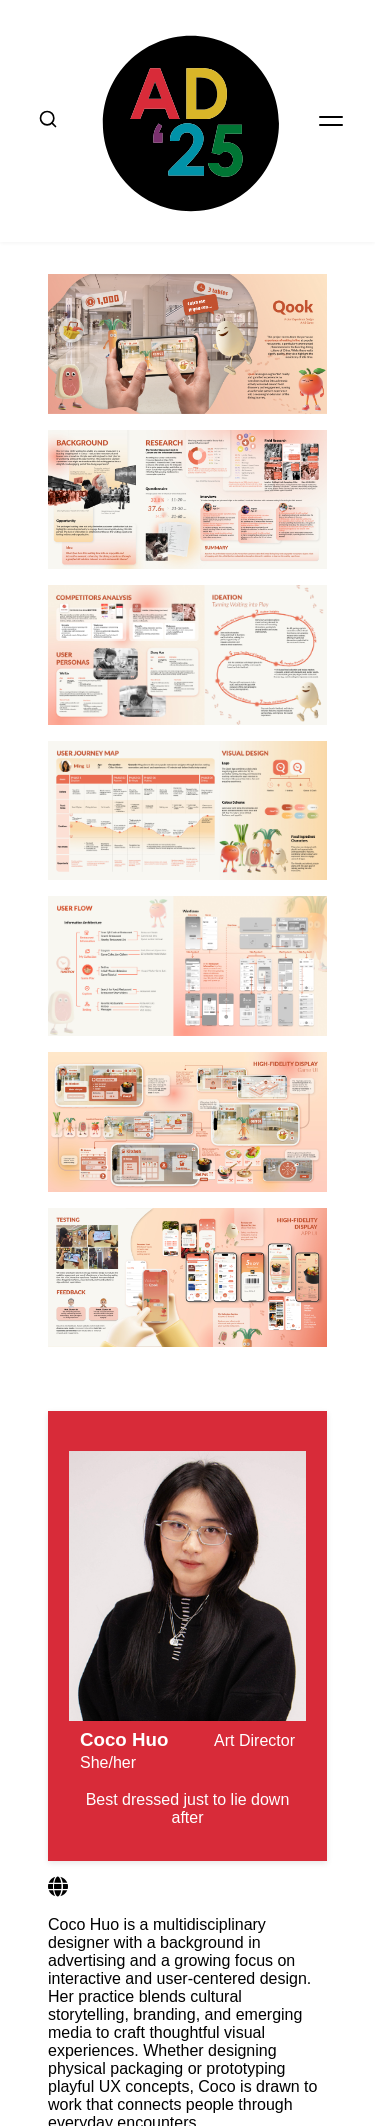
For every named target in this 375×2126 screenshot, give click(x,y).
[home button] (187, 114)
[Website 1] (58, 1874)
